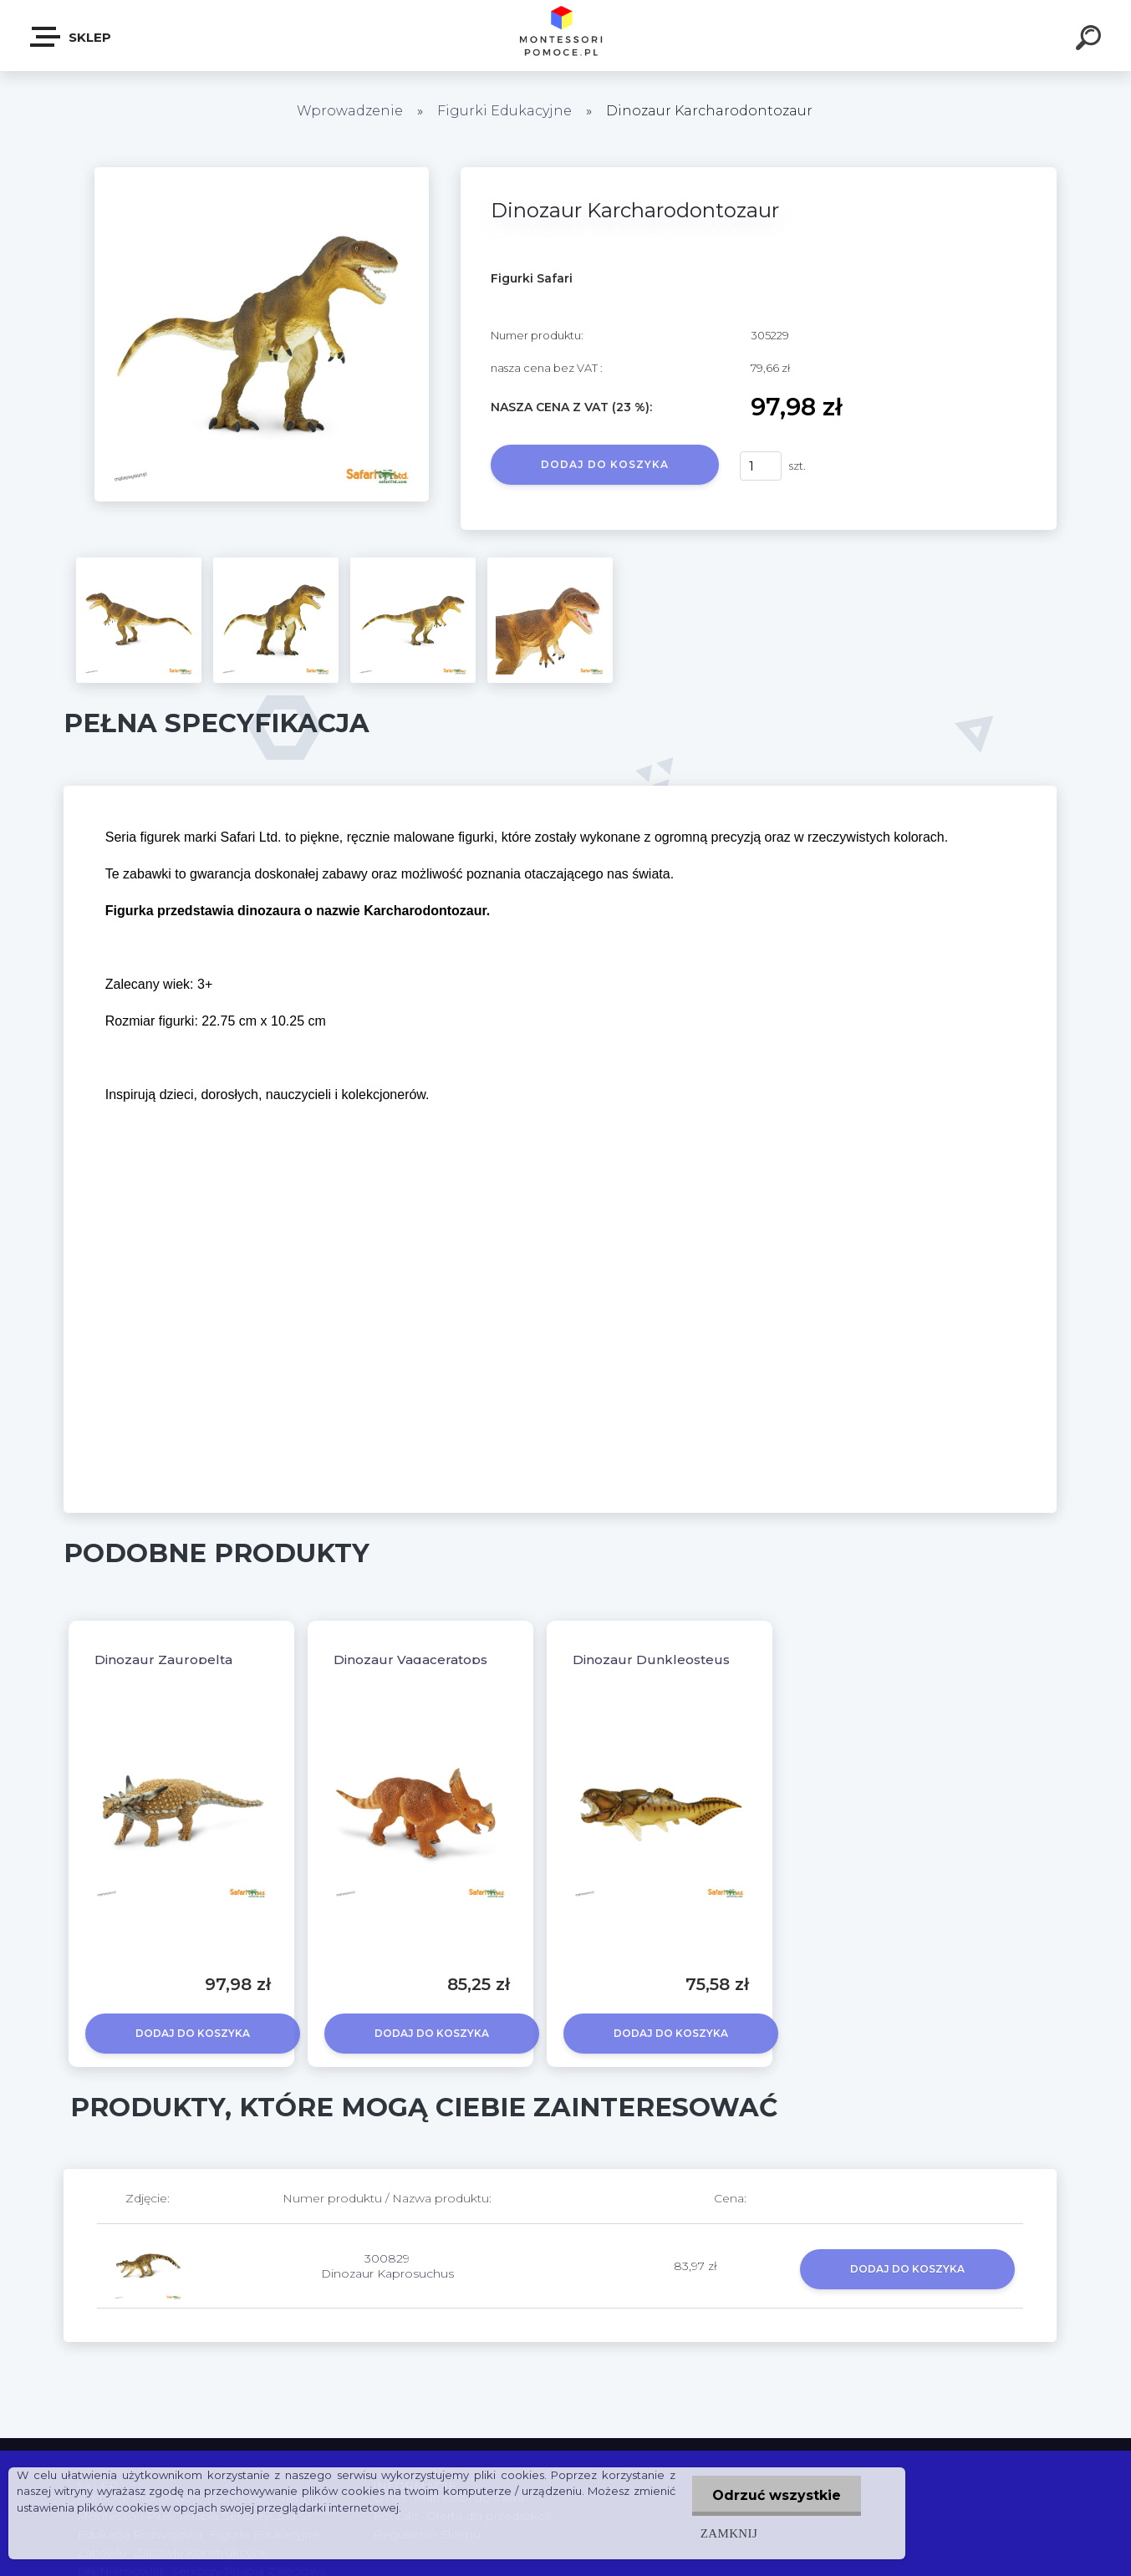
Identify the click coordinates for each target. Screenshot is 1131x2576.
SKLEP (71, 37)
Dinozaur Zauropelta (163, 1659)
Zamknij (727, 2533)
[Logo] (565, 35)
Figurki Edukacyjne (506, 111)
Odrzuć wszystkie (775, 2495)
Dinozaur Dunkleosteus (651, 1659)
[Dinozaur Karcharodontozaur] (261, 173)
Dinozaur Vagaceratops (410, 1659)
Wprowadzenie (350, 111)
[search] (1091, 40)
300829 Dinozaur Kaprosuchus (387, 2266)
